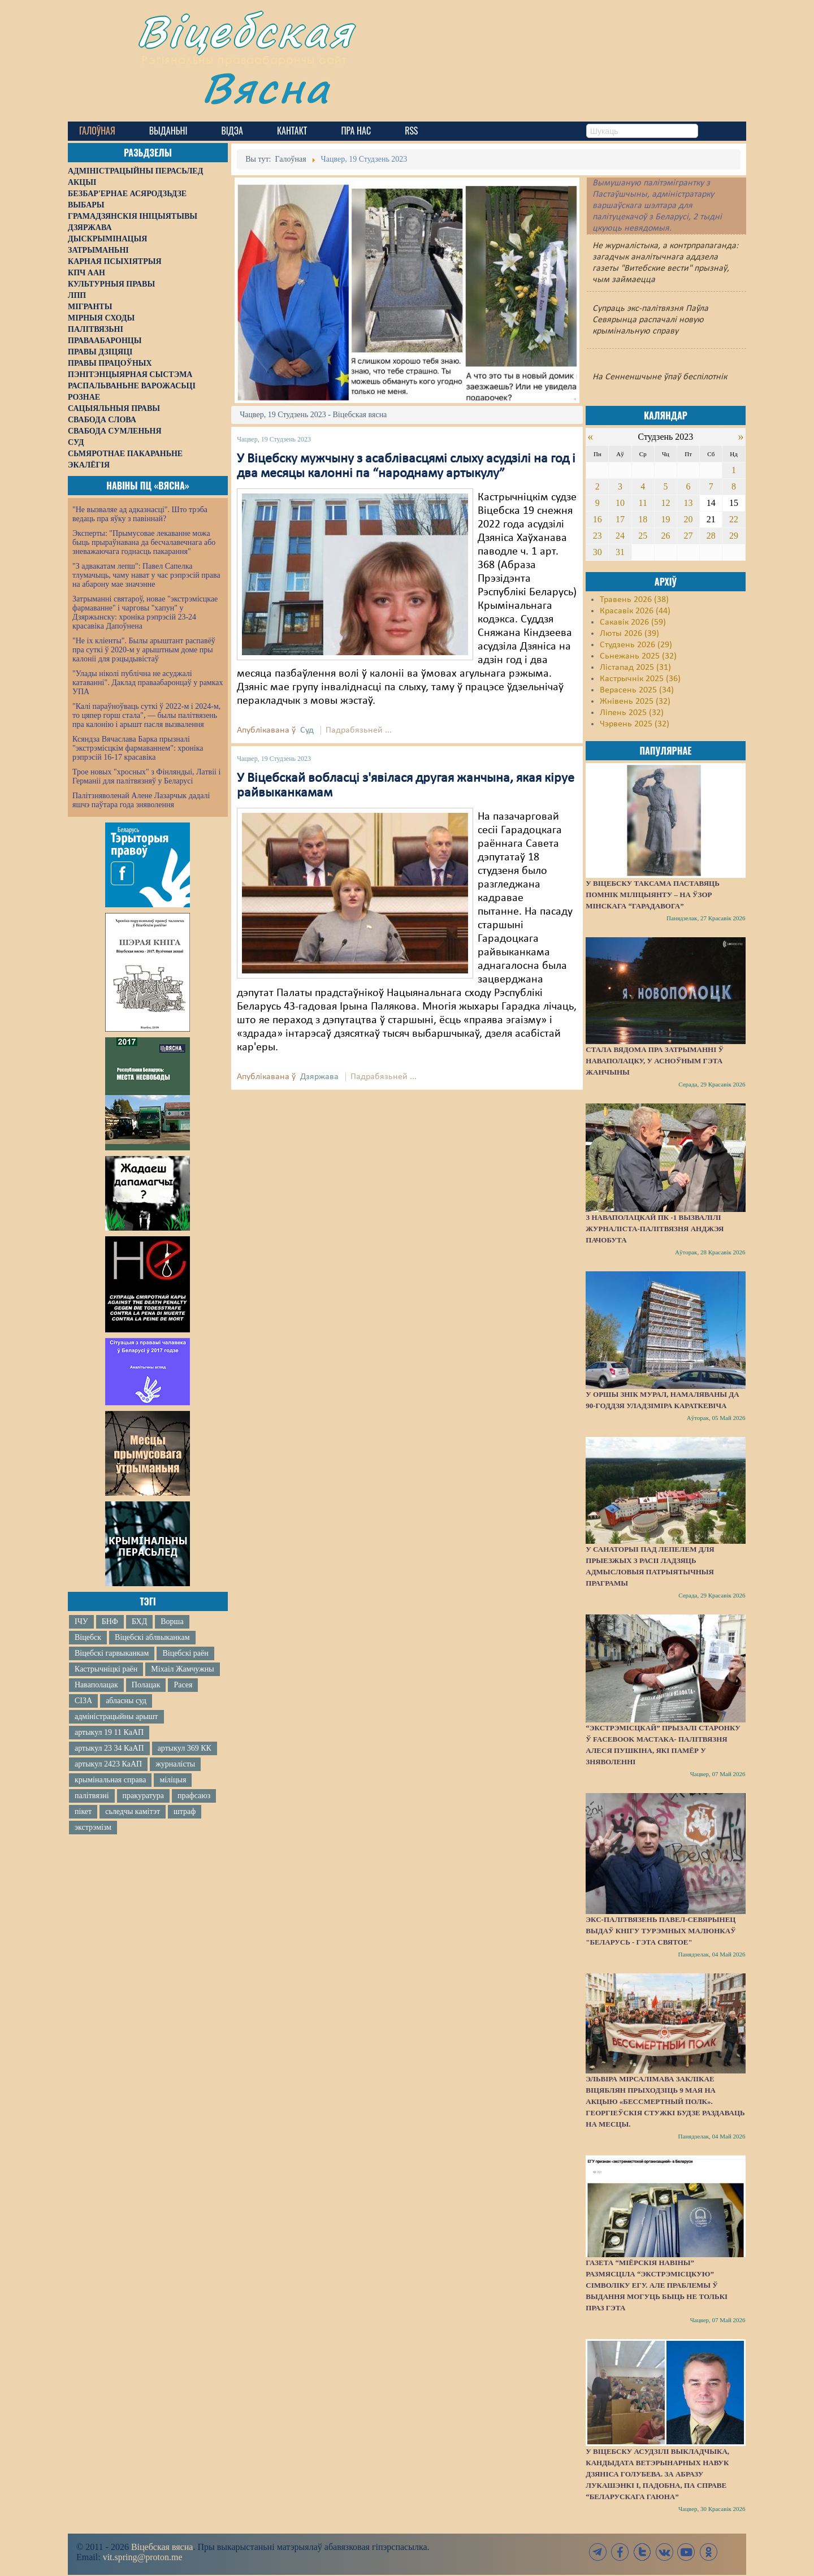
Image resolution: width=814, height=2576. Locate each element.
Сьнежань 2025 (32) (638, 656)
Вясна (266, 87)
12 (665, 503)
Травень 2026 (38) (634, 599)
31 (620, 552)
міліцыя (172, 1780)
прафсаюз (193, 1795)
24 (620, 535)
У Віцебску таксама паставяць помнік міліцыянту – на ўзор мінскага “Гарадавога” (652, 894)
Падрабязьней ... (359, 730)
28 (711, 535)
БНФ (110, 1621)
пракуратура (143, 1795)
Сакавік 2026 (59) (633, 622)
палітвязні (92, 1795)
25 (642, 535)
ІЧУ (81, 1621)
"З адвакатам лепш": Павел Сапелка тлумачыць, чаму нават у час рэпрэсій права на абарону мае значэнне (146, 575)
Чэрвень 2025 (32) (634, 724)
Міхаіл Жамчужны (182, 1669)
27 (688, 535)
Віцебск (88, 1637)
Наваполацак (96, 1685)
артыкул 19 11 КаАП (109, 1732)
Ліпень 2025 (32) (632, 712)
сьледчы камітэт (132, 1811)
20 (688, 519)
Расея (183, 1685)
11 (643, 503)
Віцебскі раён (185, 1653)
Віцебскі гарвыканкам (112, 1653)
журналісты (175, 1764)
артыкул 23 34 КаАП (109, 1748)
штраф (185, 1811)
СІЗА (83, 1700)
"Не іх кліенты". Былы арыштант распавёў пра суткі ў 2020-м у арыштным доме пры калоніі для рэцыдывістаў (143, 650)
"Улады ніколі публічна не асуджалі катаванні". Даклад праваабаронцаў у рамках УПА (147, 682)
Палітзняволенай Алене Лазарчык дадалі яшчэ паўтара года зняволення (141, 800)
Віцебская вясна (162, 2547)
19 (665, 519)
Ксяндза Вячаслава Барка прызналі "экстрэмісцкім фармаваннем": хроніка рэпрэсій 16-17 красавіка (137, 748)
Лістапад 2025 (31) (635, 667)
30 (597, 552)
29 (733, 535)
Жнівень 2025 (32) (635, 701)
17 (620, 519)
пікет (83, 1811)
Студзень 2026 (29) (636, 645)
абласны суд (126, 1700)
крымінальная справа (110, 1780)
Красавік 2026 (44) (635, 611)
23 (597, 535)
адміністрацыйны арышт (116, 1716)
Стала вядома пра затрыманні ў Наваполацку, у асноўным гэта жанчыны (655, 1060)
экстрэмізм (93, 1827)
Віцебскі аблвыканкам (152, 1637)
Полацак (146, 1685)
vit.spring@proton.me (143, 2557)
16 (597, 519)
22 (733, 519)
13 (688, 503)
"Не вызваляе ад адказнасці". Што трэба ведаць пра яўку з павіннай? (139, 514)
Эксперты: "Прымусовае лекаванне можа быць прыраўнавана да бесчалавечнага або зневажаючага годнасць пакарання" (143, 542)
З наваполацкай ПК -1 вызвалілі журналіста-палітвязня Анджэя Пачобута (655, 1228)
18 (642, 519)
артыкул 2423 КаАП (108, 1764)
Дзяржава (319, 1076)
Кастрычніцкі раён (106, 1669)
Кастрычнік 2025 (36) (640, 678)
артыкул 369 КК (184, 1748)
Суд (307, 730)
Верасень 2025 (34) (637, 690)
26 (665, 535)
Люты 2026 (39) (629, 633)
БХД (139, 1621)
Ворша (172, 1621)
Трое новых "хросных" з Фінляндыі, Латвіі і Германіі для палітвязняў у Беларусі (146, 776)
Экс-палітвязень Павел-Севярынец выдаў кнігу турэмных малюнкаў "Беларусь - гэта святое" (660, 1930)
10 (620, 503)
